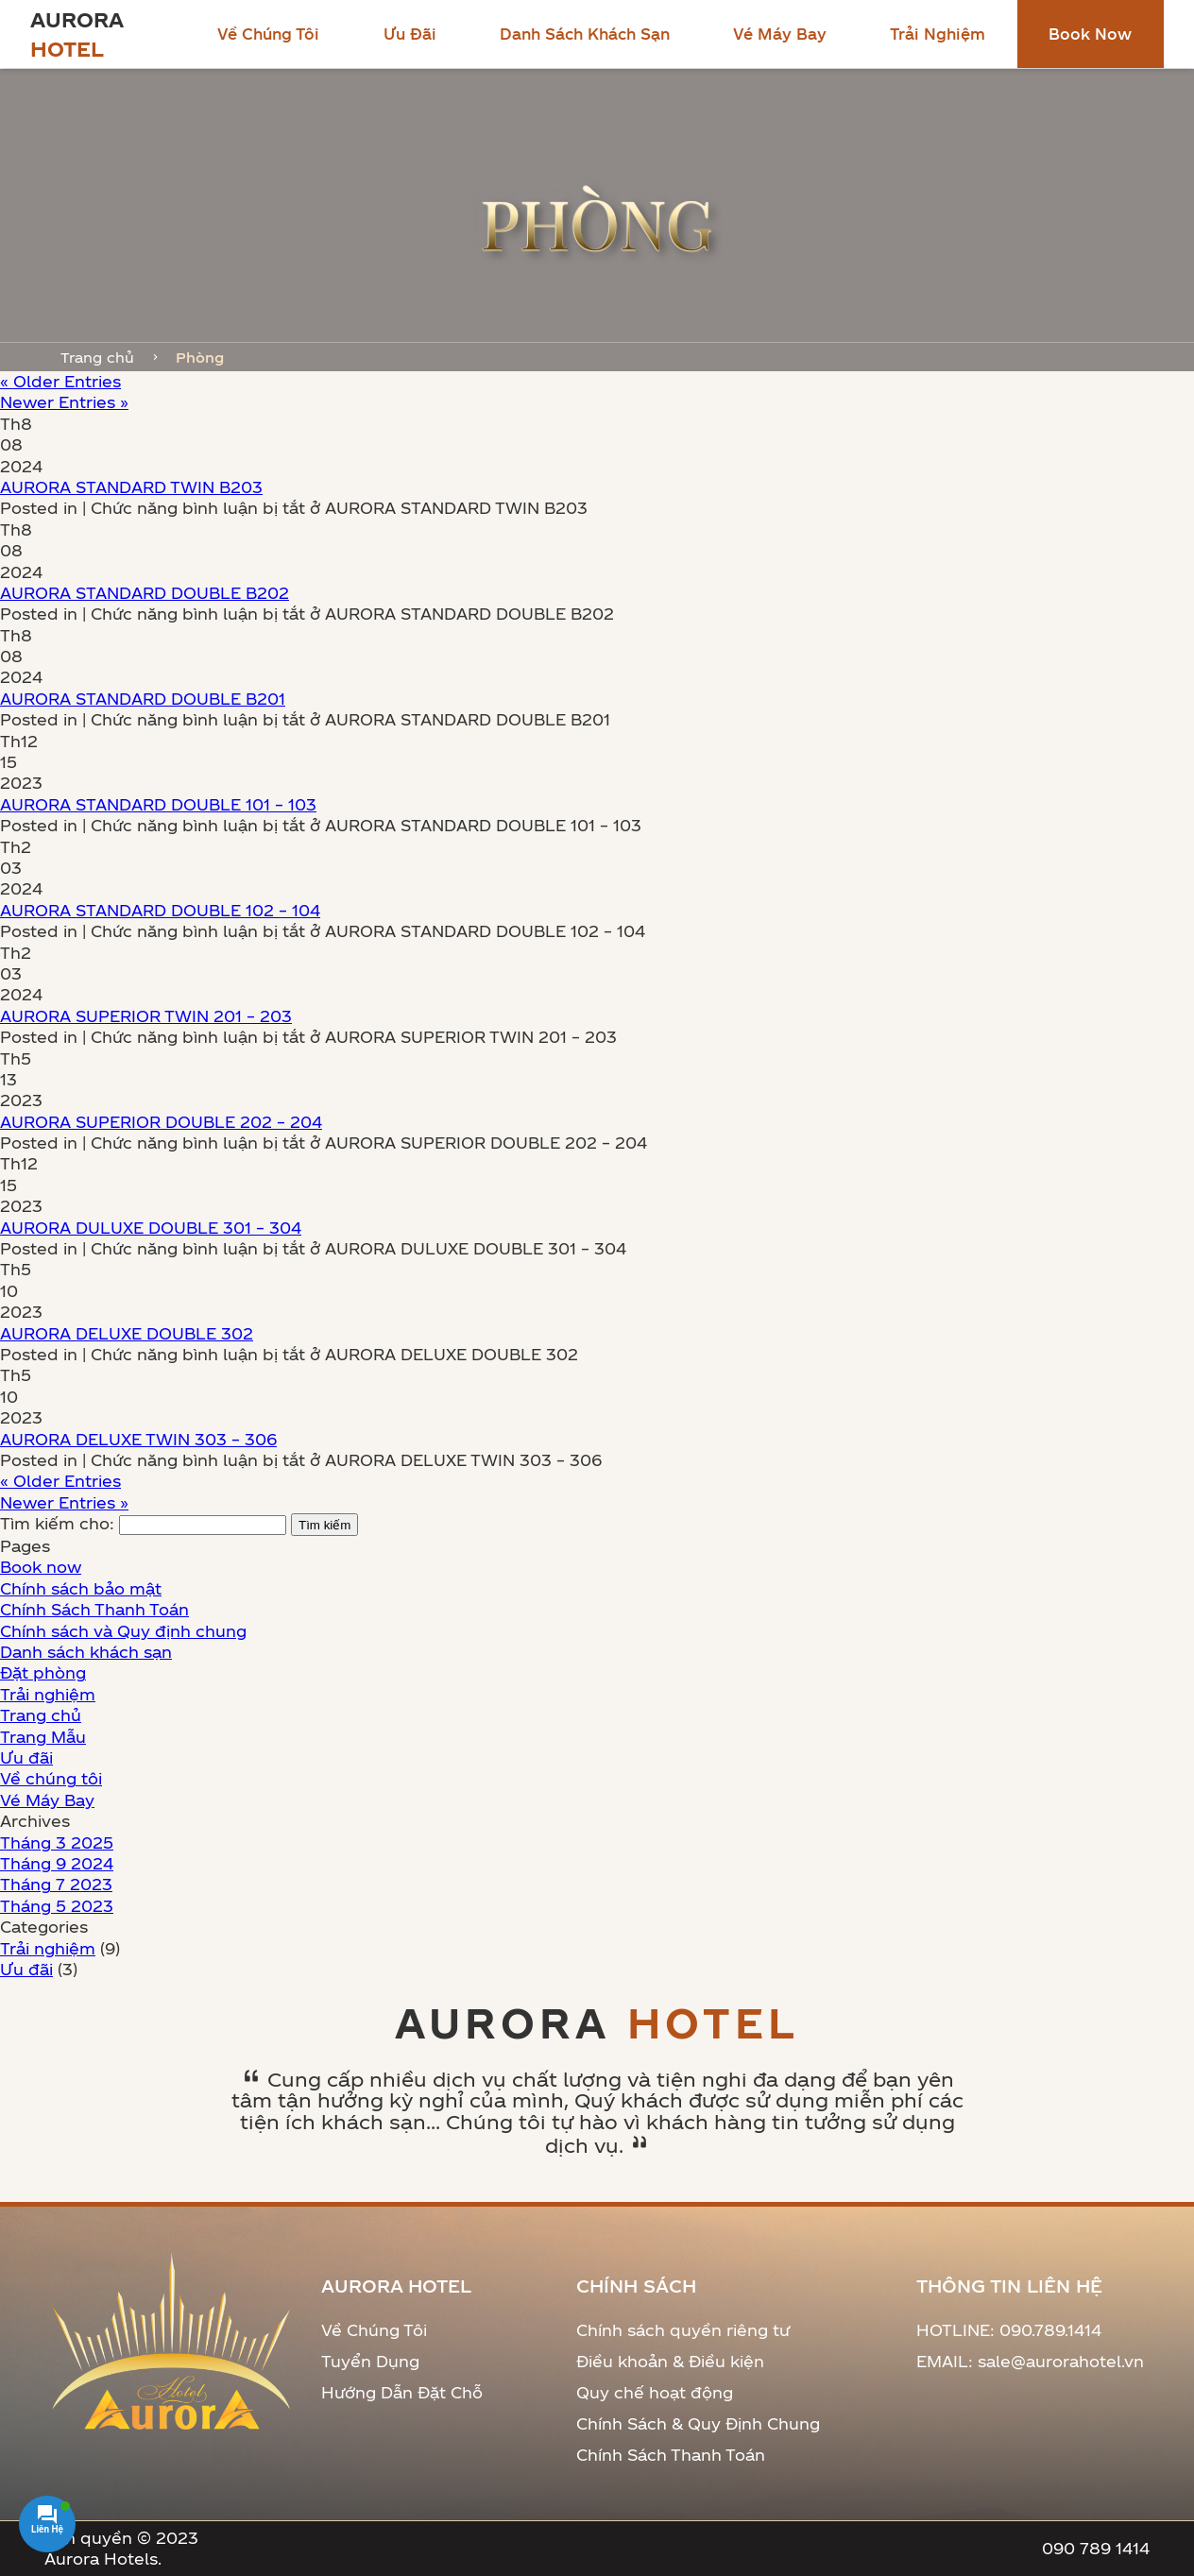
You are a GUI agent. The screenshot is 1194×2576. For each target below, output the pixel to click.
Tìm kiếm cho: (57, 1523)
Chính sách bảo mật (81, 1588)
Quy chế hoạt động (654, 2392)
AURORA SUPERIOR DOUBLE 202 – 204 (161, 1122)
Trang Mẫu (43, 1737)
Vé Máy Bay (780, 34)
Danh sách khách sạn (585, 34)
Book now (1090, 34)
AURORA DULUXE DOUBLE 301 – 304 (150, 1228)
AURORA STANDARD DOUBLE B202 (144, 593)
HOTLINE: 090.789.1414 (1008, 2330)
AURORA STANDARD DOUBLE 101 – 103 (158, 804)
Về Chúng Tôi (374, 2330)
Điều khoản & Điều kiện (670, 2361)
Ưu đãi (410, 34)
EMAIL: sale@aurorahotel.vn (1030, 2361)
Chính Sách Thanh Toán (94, 1609)
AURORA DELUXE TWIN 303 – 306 (138, 1439)
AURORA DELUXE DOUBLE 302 (126, 1333)
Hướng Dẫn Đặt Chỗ (402, 2392)
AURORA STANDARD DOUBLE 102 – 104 (160, 910)
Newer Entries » (64, 402)
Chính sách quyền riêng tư (683, 2330)
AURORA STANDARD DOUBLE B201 (142, 699)
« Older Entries (60, 381)
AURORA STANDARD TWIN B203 (131, 487)
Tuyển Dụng (370, 2361)
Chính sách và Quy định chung (123, 1631)
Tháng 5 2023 (56, 1906)
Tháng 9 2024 (56, 1863)
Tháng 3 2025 (56, 1842)
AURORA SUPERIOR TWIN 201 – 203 (146, 1016)
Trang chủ (97, 357)
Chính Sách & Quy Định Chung (698, 2423)
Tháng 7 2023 (56, 1884)
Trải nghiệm (937, 34)
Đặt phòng (43, 1672)
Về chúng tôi (268, 34)
